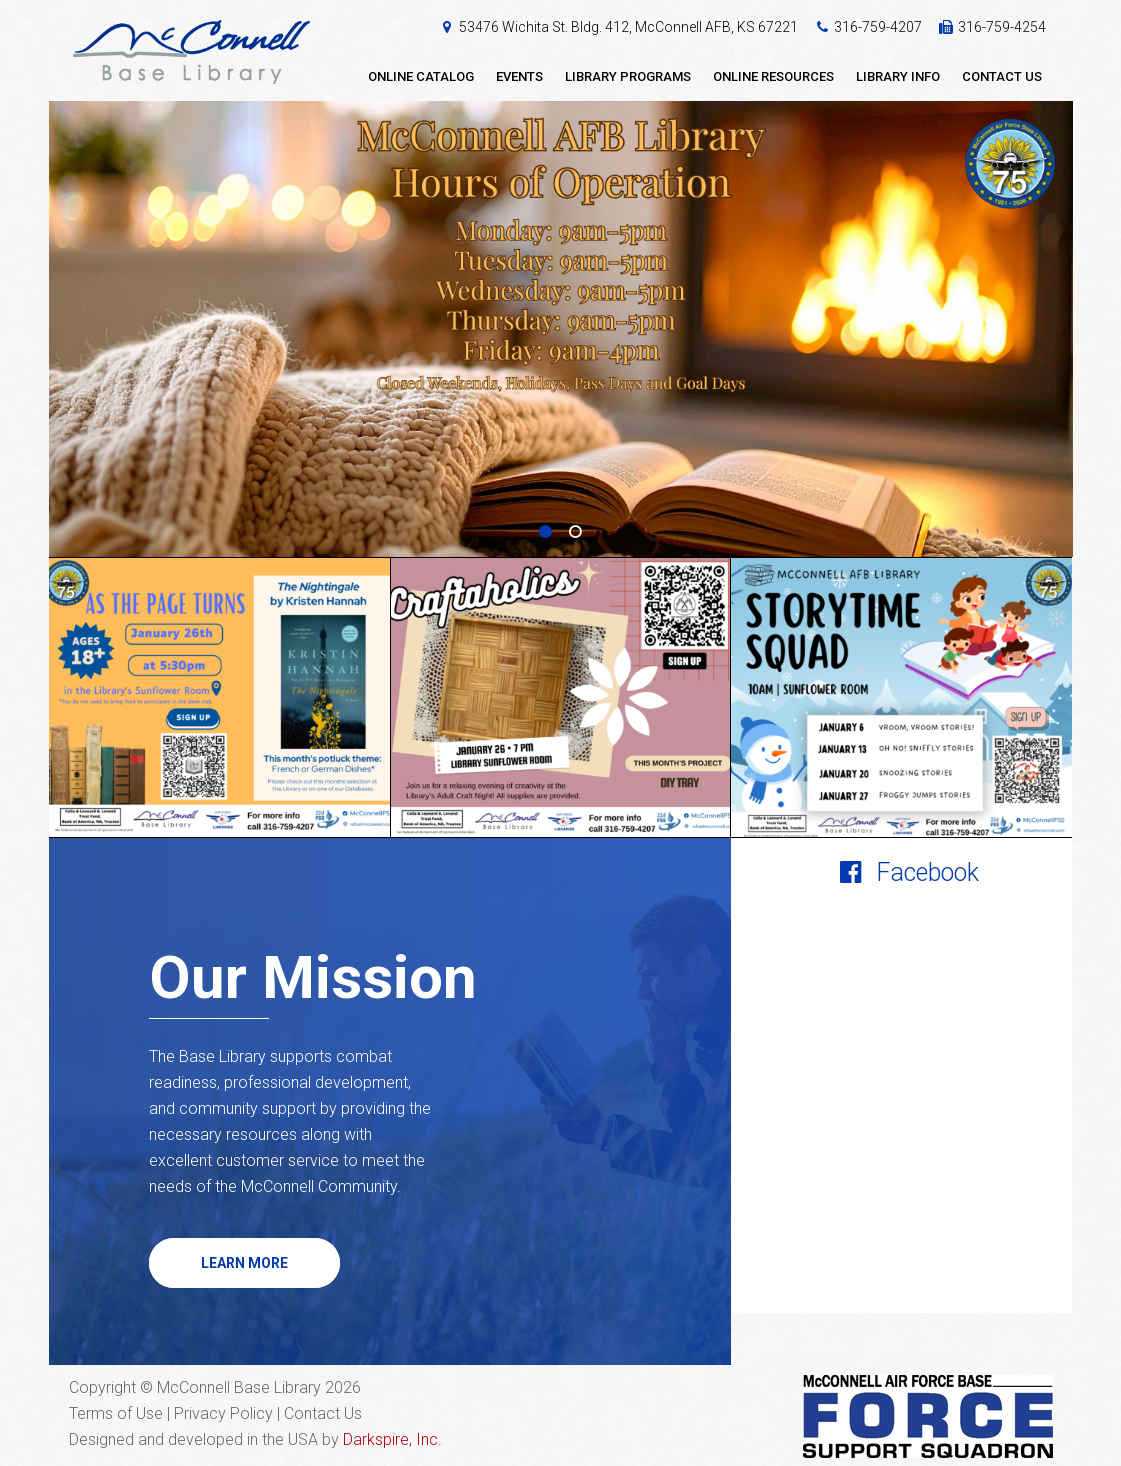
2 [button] (576, 532)
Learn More (244, 1263)
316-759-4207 (878, 27)
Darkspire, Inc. (392, 1439)
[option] (561, 329)
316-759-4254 (1002, 27)
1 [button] (546, 532)
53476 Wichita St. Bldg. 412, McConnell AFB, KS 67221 (628, 27)
